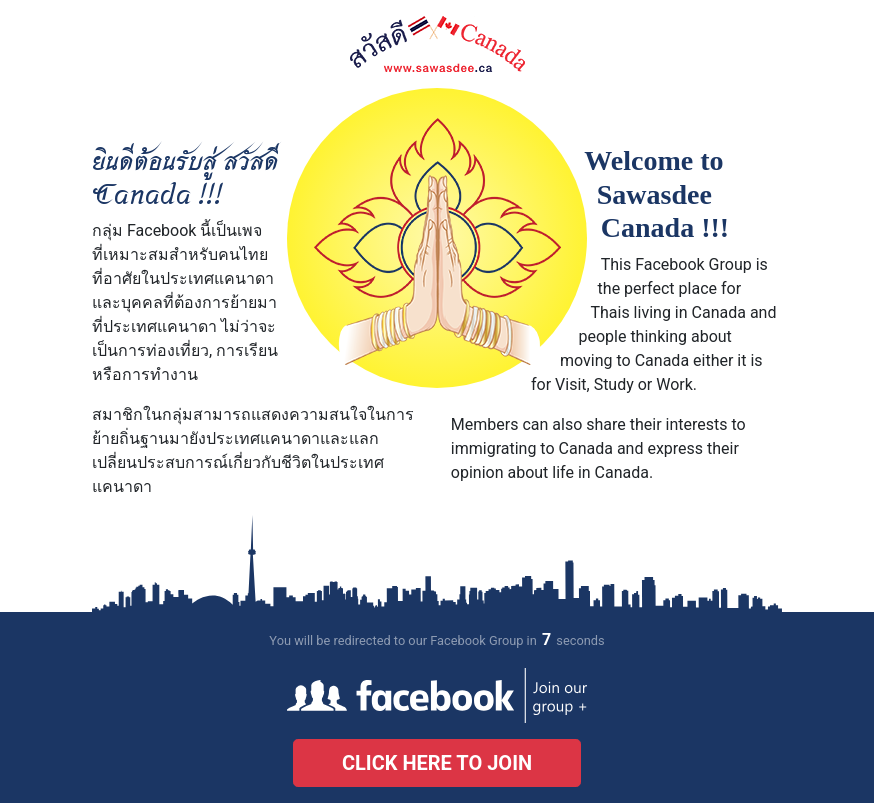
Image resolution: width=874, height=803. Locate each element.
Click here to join (437, 763)
